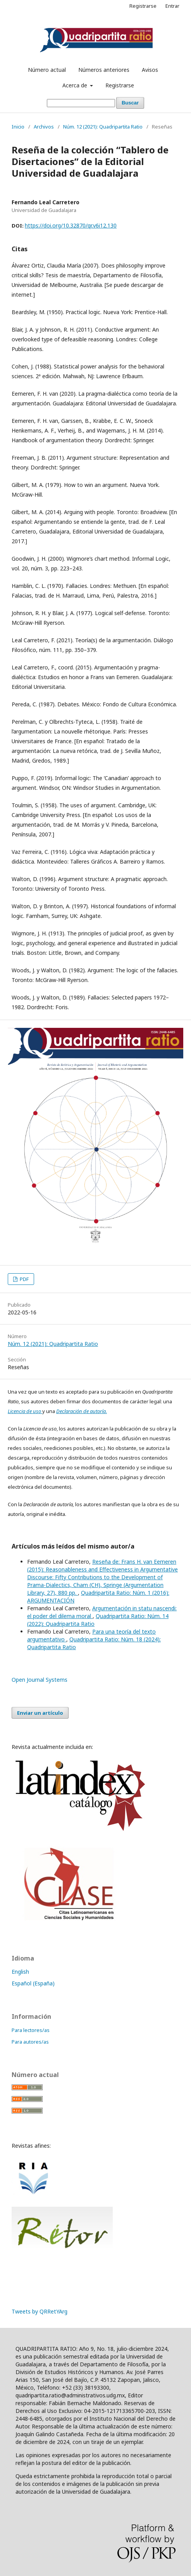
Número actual (47, 69)
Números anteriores (103, 69)
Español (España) (33, 1983)
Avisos (150, 69)
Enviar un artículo (40, 1712)
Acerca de (75, 85)
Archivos (44, 126)
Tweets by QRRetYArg (39, 2311)
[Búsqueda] (81, 103)
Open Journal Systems (39, 1679)
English (20, 1971)
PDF (24, 1279)
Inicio (18, 126)
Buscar (130, 103)
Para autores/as (30, 2041)
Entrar (172, 5)
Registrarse (119, 85)
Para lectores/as (31, 2030)
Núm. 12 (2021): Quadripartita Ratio (103, 126)
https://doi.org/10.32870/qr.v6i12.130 (71, 225)
